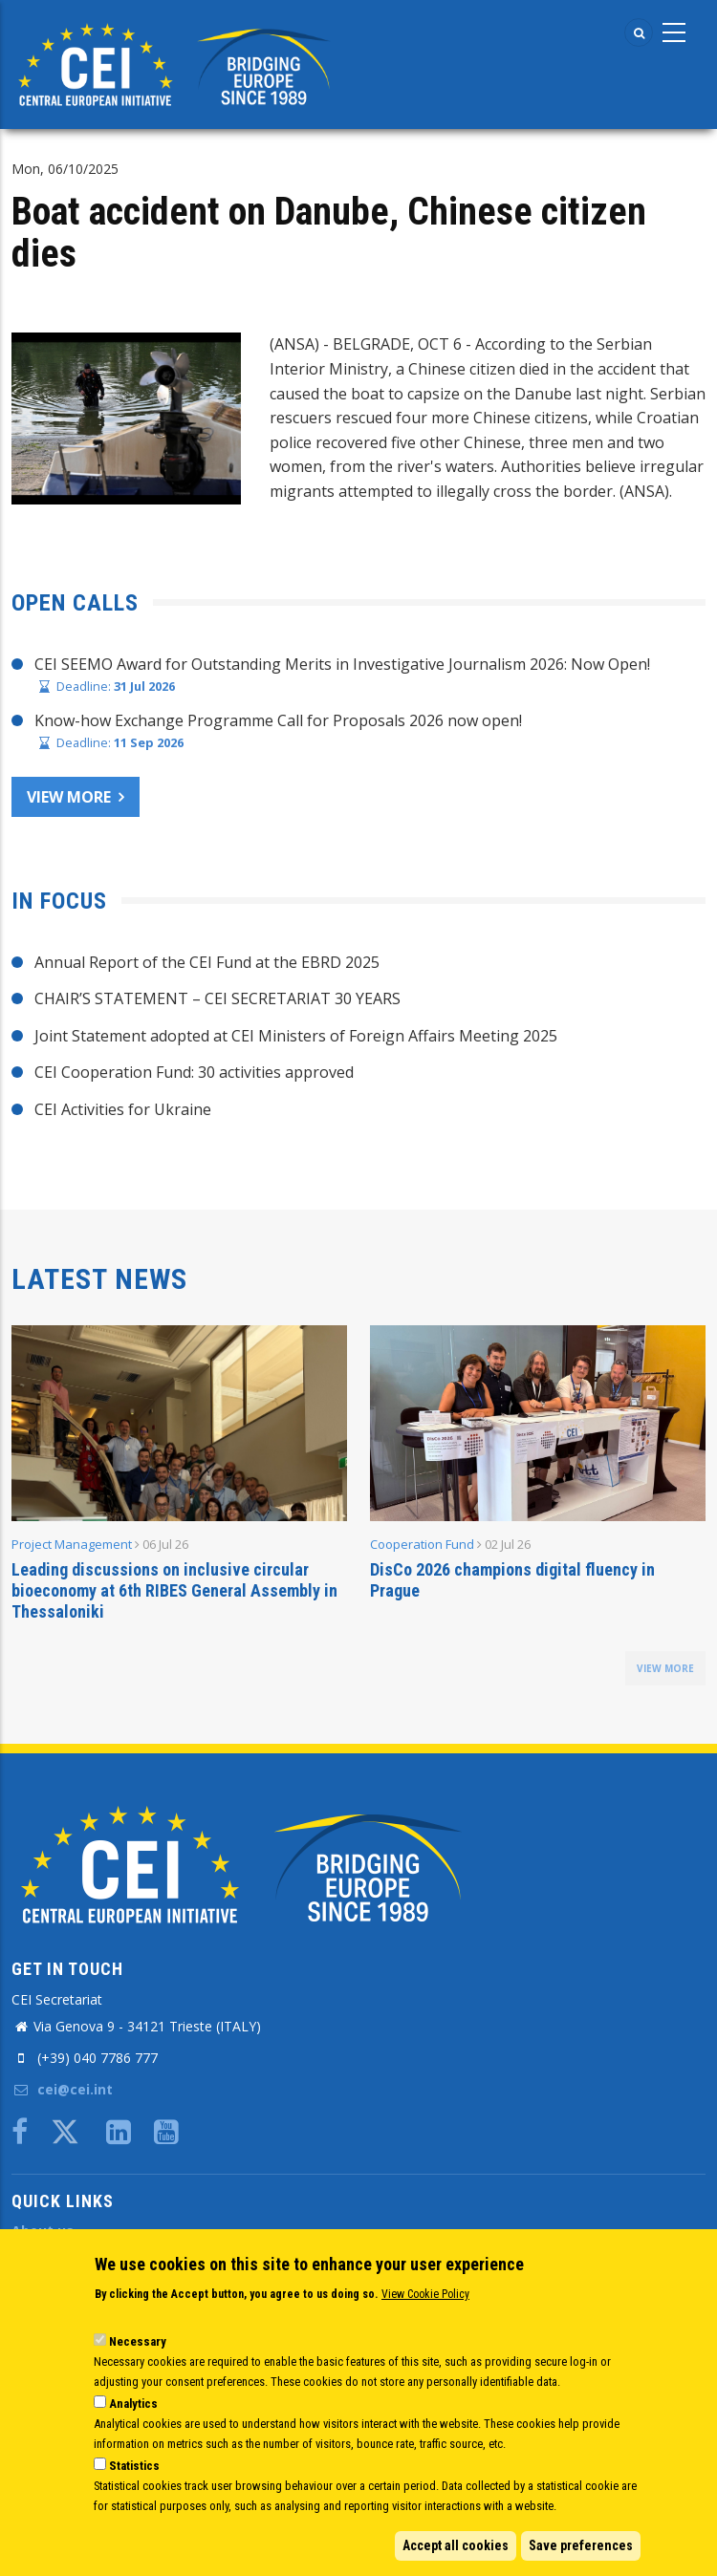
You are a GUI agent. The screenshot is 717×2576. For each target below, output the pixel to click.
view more (665, 1668)
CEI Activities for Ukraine (122, 1109)
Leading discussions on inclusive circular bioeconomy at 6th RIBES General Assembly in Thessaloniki (174, 1590)
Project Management (71, 1544)
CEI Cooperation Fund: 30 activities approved (194, 1072)
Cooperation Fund (422, 1544)
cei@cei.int (62, 2089)
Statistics (134, 2465)
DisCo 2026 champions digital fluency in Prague (512, 1579)
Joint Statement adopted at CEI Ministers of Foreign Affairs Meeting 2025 (295, 1035)
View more (69, 796)
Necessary (137, 2341)
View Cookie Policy (425, 2294)
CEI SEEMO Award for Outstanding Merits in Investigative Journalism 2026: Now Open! (342, 664)
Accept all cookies (455, 2545)
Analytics (133, 2403)
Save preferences (581, 2545)
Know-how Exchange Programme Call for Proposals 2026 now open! (278, 720)
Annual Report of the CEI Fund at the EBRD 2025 (207, 962)
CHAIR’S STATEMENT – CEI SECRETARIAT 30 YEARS (217, 998)
